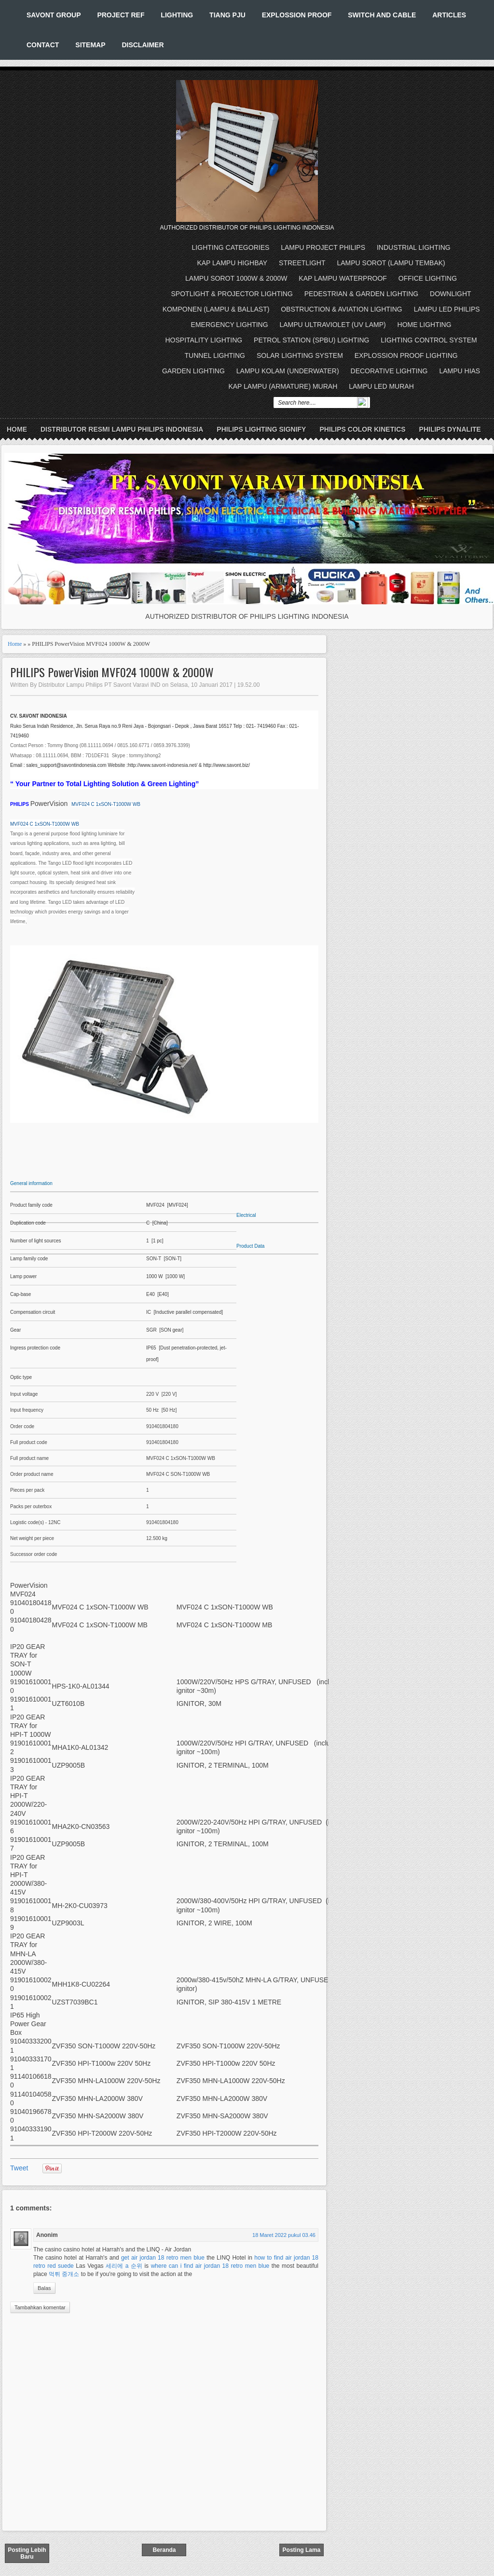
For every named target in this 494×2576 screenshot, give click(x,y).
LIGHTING (177, 15)
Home (17, 429)
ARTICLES (449, 15)
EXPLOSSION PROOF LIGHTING (406, 355)
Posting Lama (302, 2550)
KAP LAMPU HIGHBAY (232, 263)
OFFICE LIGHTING (427, 278)
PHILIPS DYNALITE (450, 429)
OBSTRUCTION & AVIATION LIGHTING (341, 309)
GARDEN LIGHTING (193, 371)
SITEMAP (90, 45)
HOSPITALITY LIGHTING (203, 340)
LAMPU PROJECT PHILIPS (323, 247)
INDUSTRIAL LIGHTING (414, 247)
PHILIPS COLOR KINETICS (362, 429)
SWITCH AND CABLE (382, 15)
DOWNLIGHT (450, 294)
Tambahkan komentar (40, 2307)
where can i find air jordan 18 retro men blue (210, 2266)
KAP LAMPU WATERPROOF (343, 278)
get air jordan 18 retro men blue (163, 2257)
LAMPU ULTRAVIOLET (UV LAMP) (333, 324)
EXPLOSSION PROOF (297, 15)
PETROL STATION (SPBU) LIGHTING (311, 340)
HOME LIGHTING (425, 324)
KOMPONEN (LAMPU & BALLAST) (216, 309)
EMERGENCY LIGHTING (229, 324)
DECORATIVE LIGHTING (389, 371)
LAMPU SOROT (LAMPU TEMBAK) (391, 263)
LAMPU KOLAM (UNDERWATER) (287, 371)
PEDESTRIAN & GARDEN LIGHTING (361, 294)
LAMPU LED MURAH (381, 386)
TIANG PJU (227, 15)
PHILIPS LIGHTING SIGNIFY (261, 429)
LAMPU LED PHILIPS (447, 309)
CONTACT (43, 45)
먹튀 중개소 (64, 2274)
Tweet (19, 2168)
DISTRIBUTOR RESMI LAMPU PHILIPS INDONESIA (122, 429)
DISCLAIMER (143, 45)
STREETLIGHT (302, 263)
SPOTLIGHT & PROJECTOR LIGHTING (232, 294)
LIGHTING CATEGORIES (231, 247)
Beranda (164, 2550)
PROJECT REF (120, 15)
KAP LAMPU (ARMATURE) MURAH (282, 386)
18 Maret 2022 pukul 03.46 (284, 2235)
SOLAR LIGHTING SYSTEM (300, 355)
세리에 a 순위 (124, 2266)
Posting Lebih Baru (27, 2553)
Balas (44, 2288)
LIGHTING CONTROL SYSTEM (429, 340)
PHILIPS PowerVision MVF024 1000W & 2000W (112, 672)
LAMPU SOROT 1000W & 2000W (236, 278)
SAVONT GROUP (54, 15)
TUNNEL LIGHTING (215, 355)
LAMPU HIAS (459, 371)
